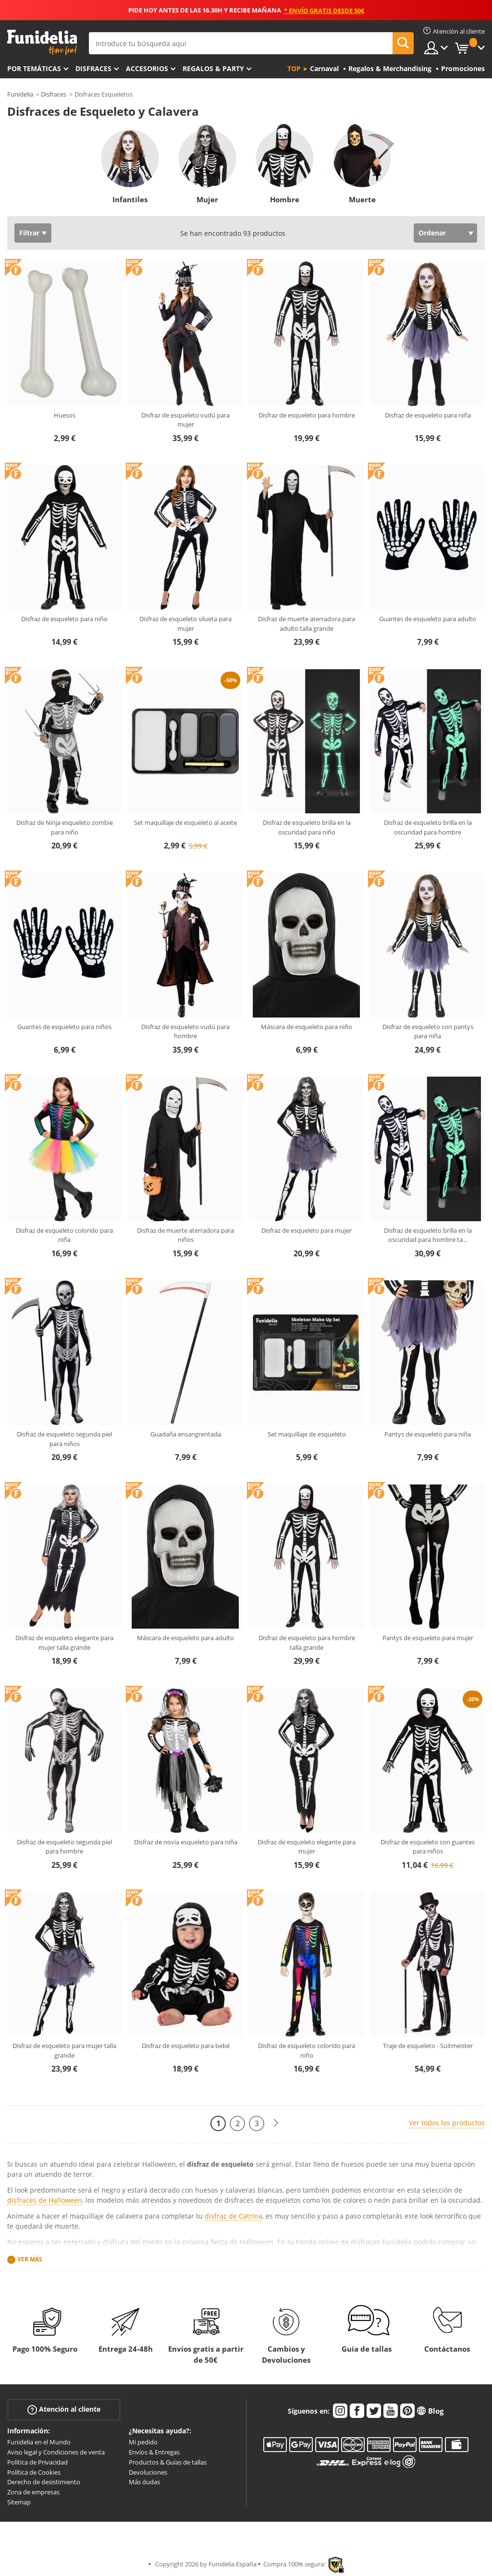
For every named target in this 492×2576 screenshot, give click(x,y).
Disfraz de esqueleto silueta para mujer (185, 623)
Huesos (64, 415)
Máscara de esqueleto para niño (306, 1026)
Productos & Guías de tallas (168, 2462)
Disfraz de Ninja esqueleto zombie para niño (64, 827)
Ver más (29, 2260)
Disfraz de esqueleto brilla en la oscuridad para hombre (428, 827)
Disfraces (93, 68)
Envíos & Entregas (154, 2452)
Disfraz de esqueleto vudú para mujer (185, 420)
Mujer (207, 199)
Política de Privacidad (37, 2462)
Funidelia (20, 94)
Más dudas (144, 2482)
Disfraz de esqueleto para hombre (306, 415)
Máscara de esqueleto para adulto (185, 1637)
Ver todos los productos (447, 2122)
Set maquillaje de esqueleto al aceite (185, 822)
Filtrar (29, 232)
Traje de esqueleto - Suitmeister (428, 2045)
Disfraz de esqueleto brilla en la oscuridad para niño (307, 827)
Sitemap (19, 2502)
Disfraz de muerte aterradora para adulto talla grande (306, 623)
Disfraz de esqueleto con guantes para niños (428, 1847)
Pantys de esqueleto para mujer (427, 1637)
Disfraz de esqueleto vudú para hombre (185, 1031)
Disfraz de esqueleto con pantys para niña (427, 1031)
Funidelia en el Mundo (39, 2442)
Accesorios (147, 68)
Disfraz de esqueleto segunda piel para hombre (64, 1847)
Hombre (284, 199)
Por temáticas (34, 68)
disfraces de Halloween (44, 2200)
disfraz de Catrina (233, 2215)
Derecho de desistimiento (43, 2482)
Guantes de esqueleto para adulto (427, 618)
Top (294, 68)
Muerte (362, 199)
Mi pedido (143, 2442)
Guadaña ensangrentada (185, 1434)
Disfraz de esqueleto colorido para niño (306, 2050)
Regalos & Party (213, 68)
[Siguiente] (275, 2123)
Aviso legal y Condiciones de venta (56, 2452)
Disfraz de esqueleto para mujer (306, 1230)
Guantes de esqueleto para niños (64, 1026)
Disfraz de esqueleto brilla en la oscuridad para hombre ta (428, 1235)
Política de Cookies (34, 2472)
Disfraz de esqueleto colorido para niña (64, 1235)
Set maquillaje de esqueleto (307, 1434)
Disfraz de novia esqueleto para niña (185, 1842)
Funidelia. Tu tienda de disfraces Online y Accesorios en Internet (42, 42)
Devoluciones (148, 2472)
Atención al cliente (63, 2409)
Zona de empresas (33, 2492)
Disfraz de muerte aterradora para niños (185, 1235)
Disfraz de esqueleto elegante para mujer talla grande (64, 1642)
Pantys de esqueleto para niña (427, 1434)
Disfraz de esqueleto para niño (64, 618)
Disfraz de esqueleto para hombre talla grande (306, 1642)
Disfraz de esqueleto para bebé (186, 2045)
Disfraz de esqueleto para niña (428, 415)
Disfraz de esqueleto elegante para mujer (307, 1847)
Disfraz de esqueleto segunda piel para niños (64, 1439)
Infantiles (130, 199)
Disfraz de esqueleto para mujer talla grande (64, 2050)
